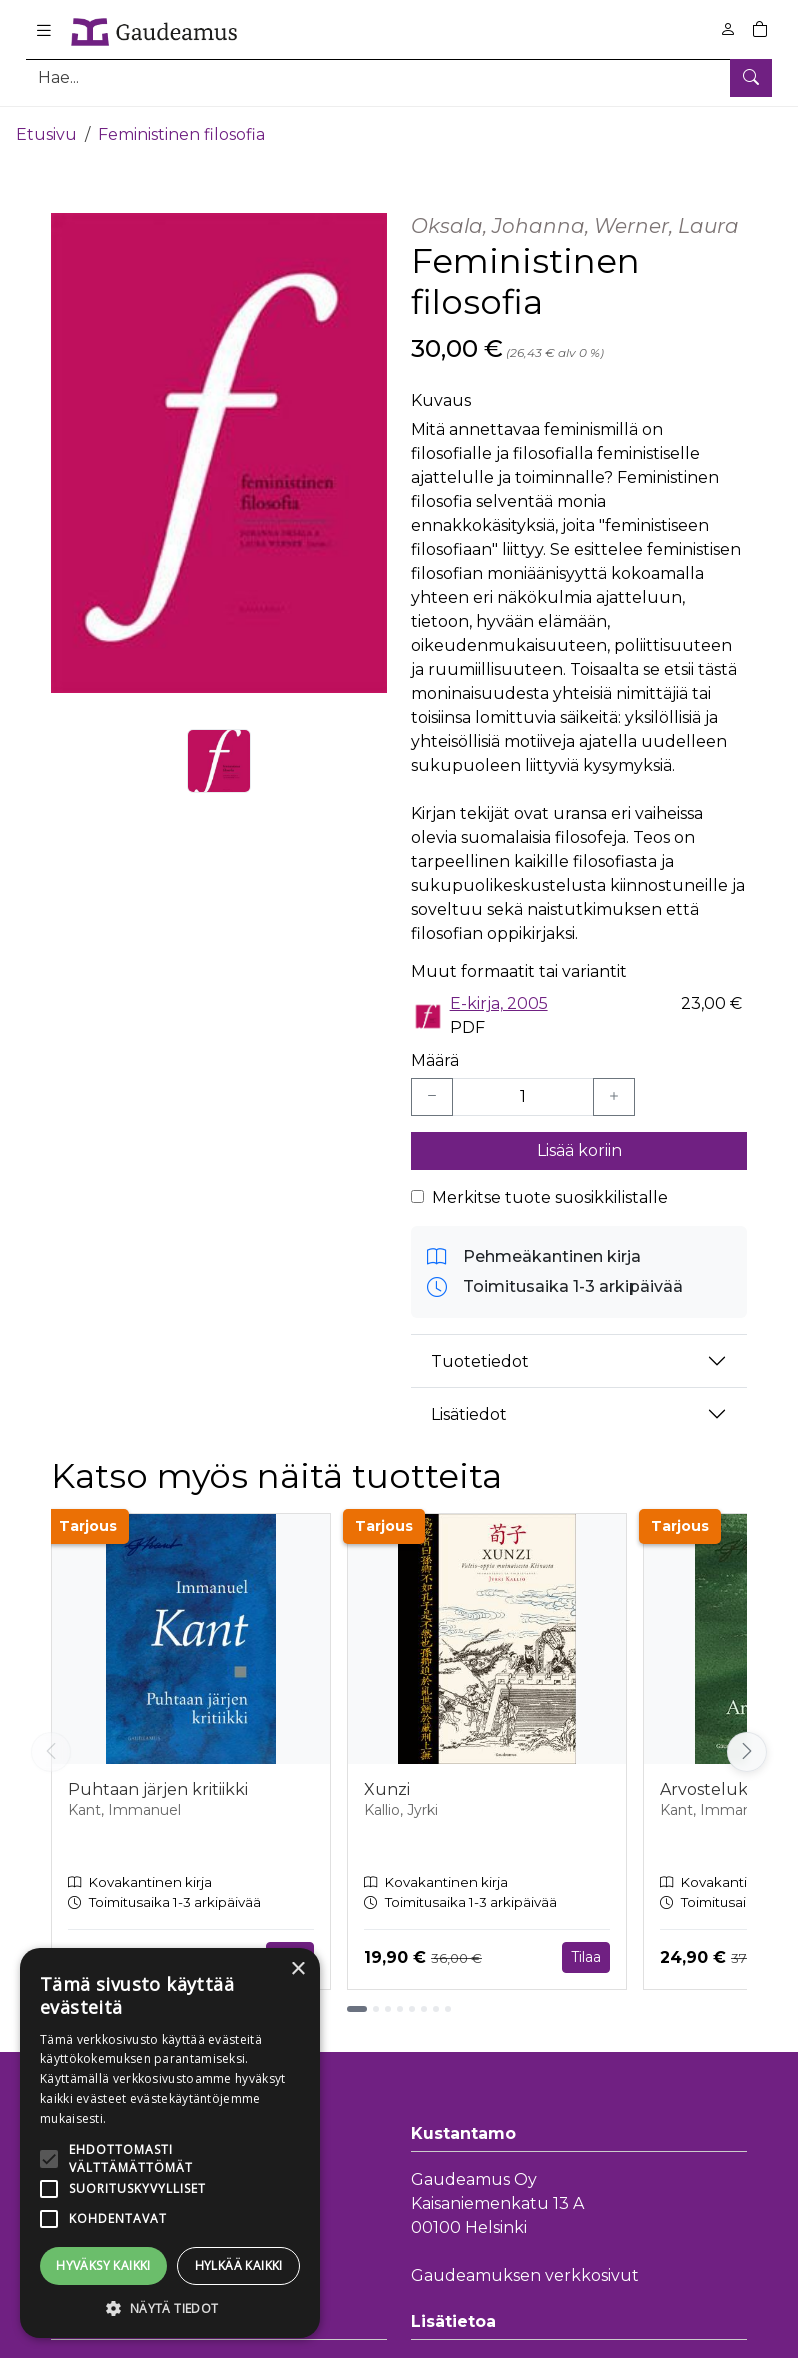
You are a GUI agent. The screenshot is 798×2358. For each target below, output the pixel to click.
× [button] (297, 1969)
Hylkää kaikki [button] (239, 2265)
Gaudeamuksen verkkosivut (525, 2268)
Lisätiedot (469, 1406)
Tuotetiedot (480, 1353)
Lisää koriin (579, 1143)
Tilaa (586, 1950)
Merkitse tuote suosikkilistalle (550, 1190)
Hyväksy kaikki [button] (103, 2265)
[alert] (170, 2143)
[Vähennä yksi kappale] (432, 1090)
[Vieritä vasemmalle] (51, 1744)
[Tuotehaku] (399, 77)
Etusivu (46, 127)
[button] (170, 2308)
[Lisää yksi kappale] (614, 1090)
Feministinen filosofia (181, 127)
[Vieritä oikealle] (747, 1744)
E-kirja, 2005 (499, 996)
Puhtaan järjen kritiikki (158, 1782)
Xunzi (387, 1782)
